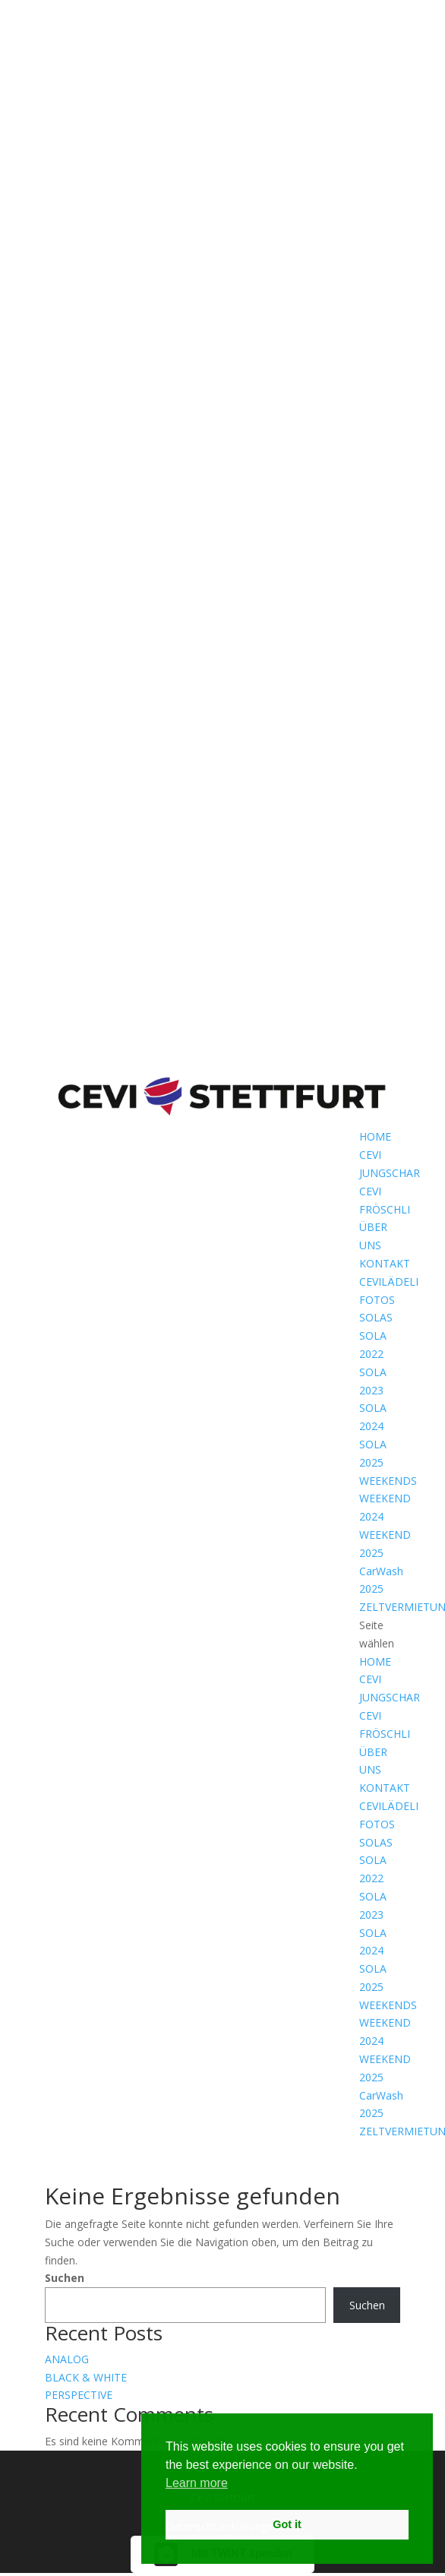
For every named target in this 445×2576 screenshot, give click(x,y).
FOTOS (377, 1300)
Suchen (64, 2278)
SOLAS (376, 1317)
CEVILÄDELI (388, 1281)
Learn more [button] (197, 2482)
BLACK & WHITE (86, 2377)
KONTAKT (384, 1263)
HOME (375, 1136)
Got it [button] (287, 2524)
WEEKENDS (388, 1480)
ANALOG (67, 2359)
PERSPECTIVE (78, 2395)
